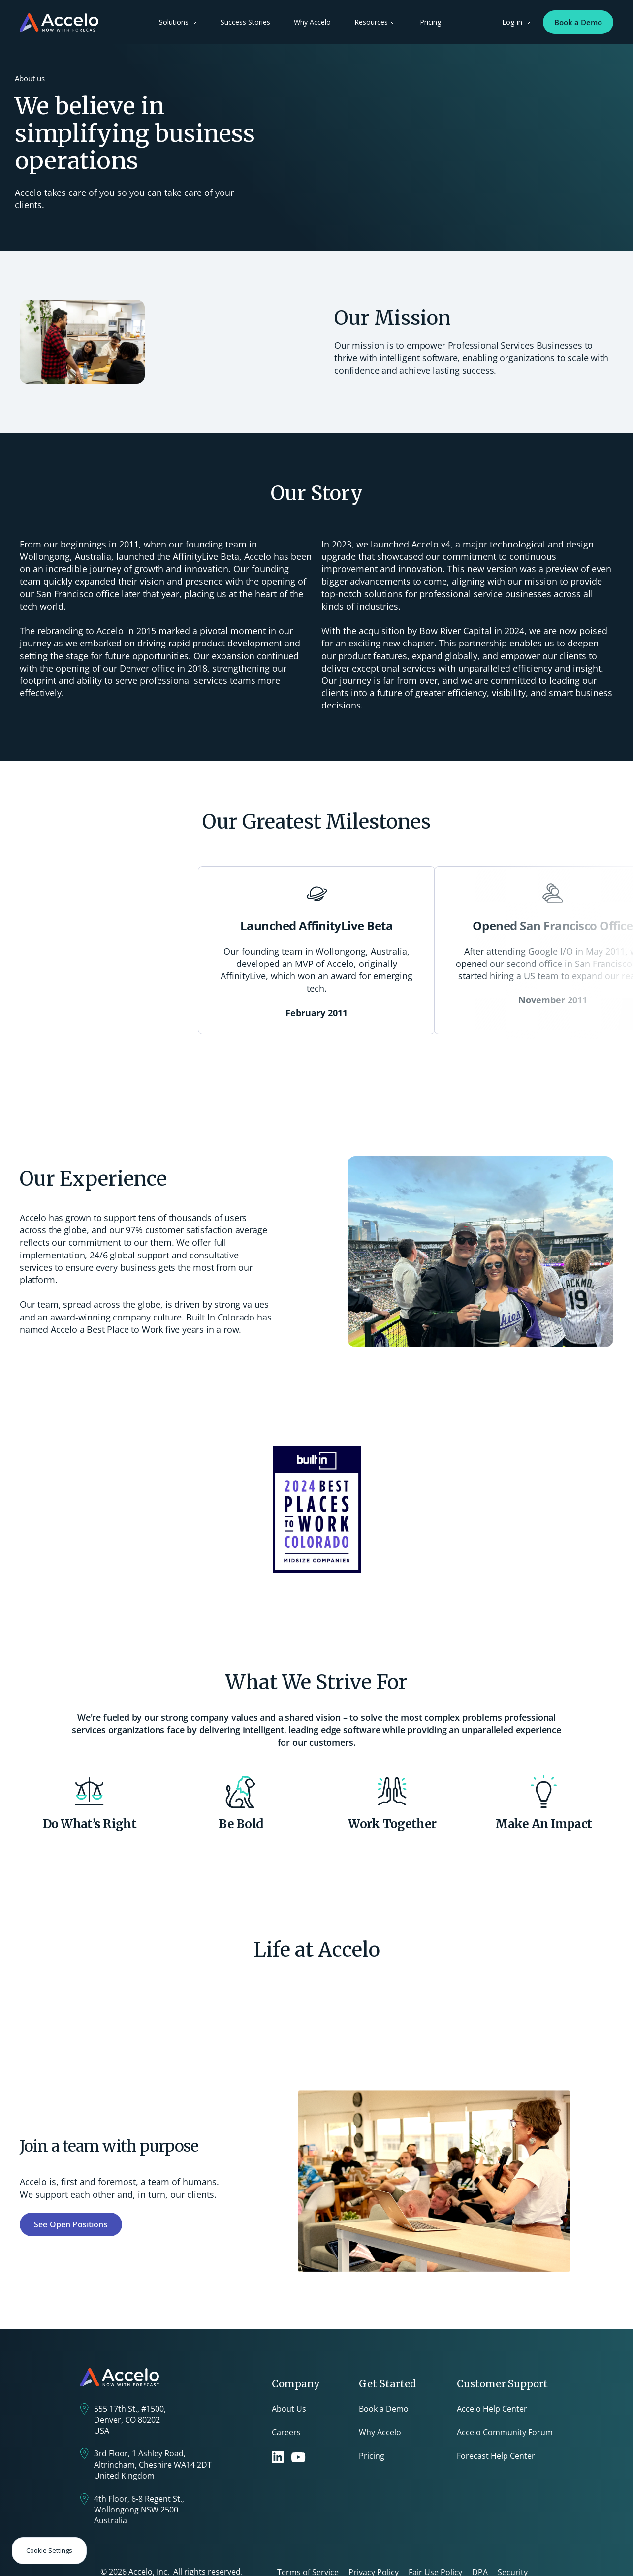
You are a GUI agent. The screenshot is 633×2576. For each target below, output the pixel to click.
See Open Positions (71, 2224)
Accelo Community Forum (505, 2432)
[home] (59, 22)
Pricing (431, 22)
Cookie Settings (49, 2550)
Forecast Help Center (496, 2455)
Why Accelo (312, 22)
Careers (286, 2432)
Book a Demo (578, 22)
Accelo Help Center (492, 2408)
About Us (289, 2408)
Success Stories (245, 22)
